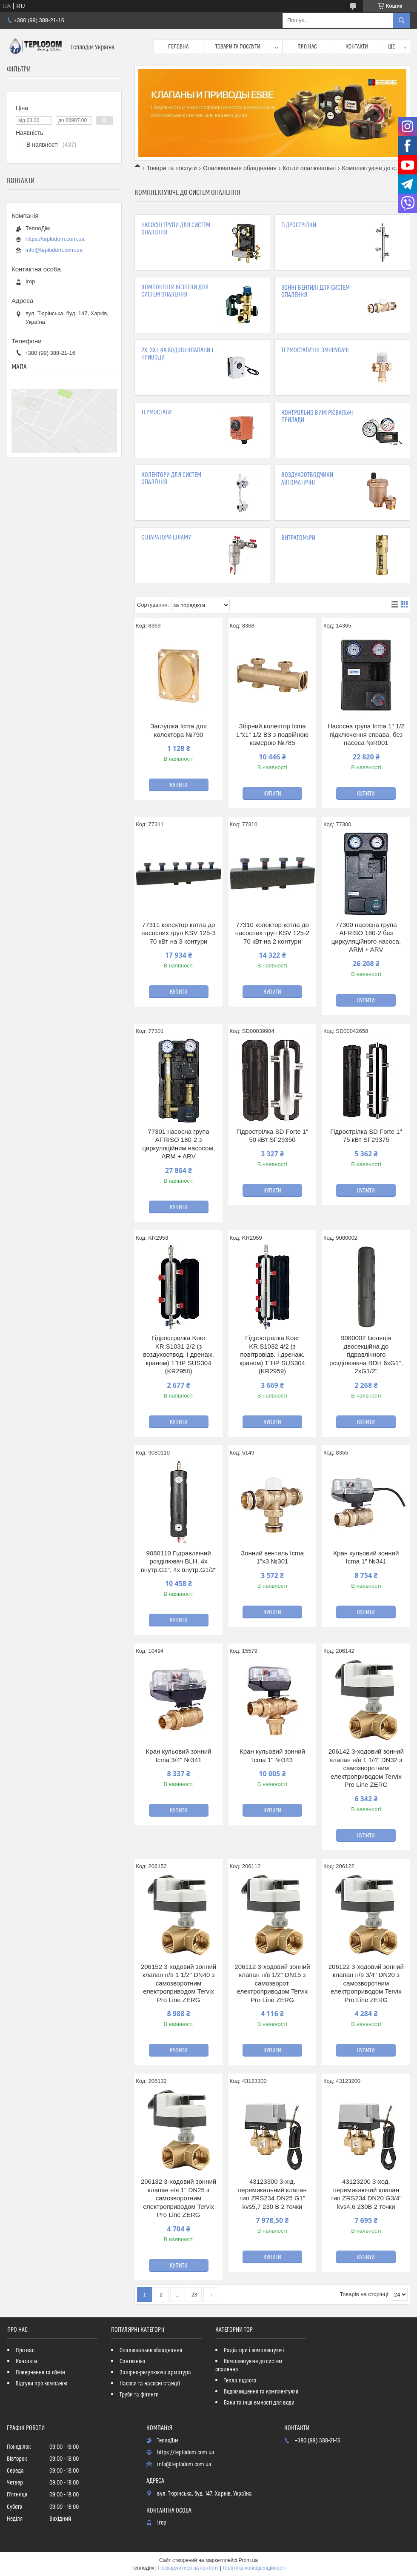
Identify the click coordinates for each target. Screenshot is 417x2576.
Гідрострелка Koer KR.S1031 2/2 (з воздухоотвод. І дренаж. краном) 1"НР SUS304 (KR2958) (178, 1354)
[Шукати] (401, 20)
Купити (179, 785)
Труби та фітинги (139, 2394)
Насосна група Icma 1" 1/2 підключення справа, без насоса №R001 (366, 734)
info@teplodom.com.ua (54, 250)
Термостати (156, 412)
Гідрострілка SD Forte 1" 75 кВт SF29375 (366, 1136)
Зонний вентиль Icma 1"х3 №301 (272, 1557)
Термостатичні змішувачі (315, 350)
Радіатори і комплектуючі (254, 2350)
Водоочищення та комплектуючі (261, 2391)
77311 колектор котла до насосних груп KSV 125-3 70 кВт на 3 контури (178, 933)
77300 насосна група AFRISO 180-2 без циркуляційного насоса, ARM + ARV (366, 937)
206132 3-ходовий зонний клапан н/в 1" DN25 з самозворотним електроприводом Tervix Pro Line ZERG (178, 2198)
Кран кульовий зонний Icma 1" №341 (366, 1557)
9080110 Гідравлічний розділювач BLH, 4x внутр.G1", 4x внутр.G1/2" (179, 1561)
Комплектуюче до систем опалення (249, 2365)
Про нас (307, 46)
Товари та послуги (237, 46)
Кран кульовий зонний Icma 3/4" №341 (178, 1755)
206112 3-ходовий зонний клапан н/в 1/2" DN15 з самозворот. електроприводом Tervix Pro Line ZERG (272, 1983)
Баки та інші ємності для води (259, 2402)
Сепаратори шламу (166, 537)
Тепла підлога (240, 2380)
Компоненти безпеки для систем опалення (174, 291)
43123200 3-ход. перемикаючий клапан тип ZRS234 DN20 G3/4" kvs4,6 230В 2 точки (366, 2194)
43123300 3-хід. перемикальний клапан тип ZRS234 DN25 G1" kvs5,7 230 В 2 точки (272, 2194)
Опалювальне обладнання (240, 168)
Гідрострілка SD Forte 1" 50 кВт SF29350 (272, 1136)
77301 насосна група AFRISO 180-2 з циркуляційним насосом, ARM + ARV (178, 1144)
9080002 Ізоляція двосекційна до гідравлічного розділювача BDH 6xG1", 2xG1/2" (366, 1354)
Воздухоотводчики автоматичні (307, 478)
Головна (178, 46)
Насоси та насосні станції (150, 2383)
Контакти (357, 46)
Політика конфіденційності (254, 2568)
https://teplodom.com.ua (55, 239)
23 (194, 2295)
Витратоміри (298, 538)
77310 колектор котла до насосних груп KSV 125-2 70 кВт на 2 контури (272, 933)
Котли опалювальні (309, 168)
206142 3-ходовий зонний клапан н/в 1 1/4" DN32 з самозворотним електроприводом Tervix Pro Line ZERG (366, 1768)
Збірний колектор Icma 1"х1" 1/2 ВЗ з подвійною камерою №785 (272, 734)
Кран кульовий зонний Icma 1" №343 (272, 1755)
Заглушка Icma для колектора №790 (178, 730)
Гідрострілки (298, 225)
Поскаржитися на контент (188, 2568)
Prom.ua (248, 2560)
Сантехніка (133, 2361)
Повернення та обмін (40, 2372)
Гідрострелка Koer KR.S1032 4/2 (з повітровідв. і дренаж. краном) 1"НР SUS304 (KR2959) (272, 1354)
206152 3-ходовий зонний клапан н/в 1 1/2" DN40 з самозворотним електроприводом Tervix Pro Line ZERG (178, 1983)
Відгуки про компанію (41, 2383)
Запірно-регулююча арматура (155, 2372)
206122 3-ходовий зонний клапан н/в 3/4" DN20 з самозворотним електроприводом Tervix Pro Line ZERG (366, 1983)
